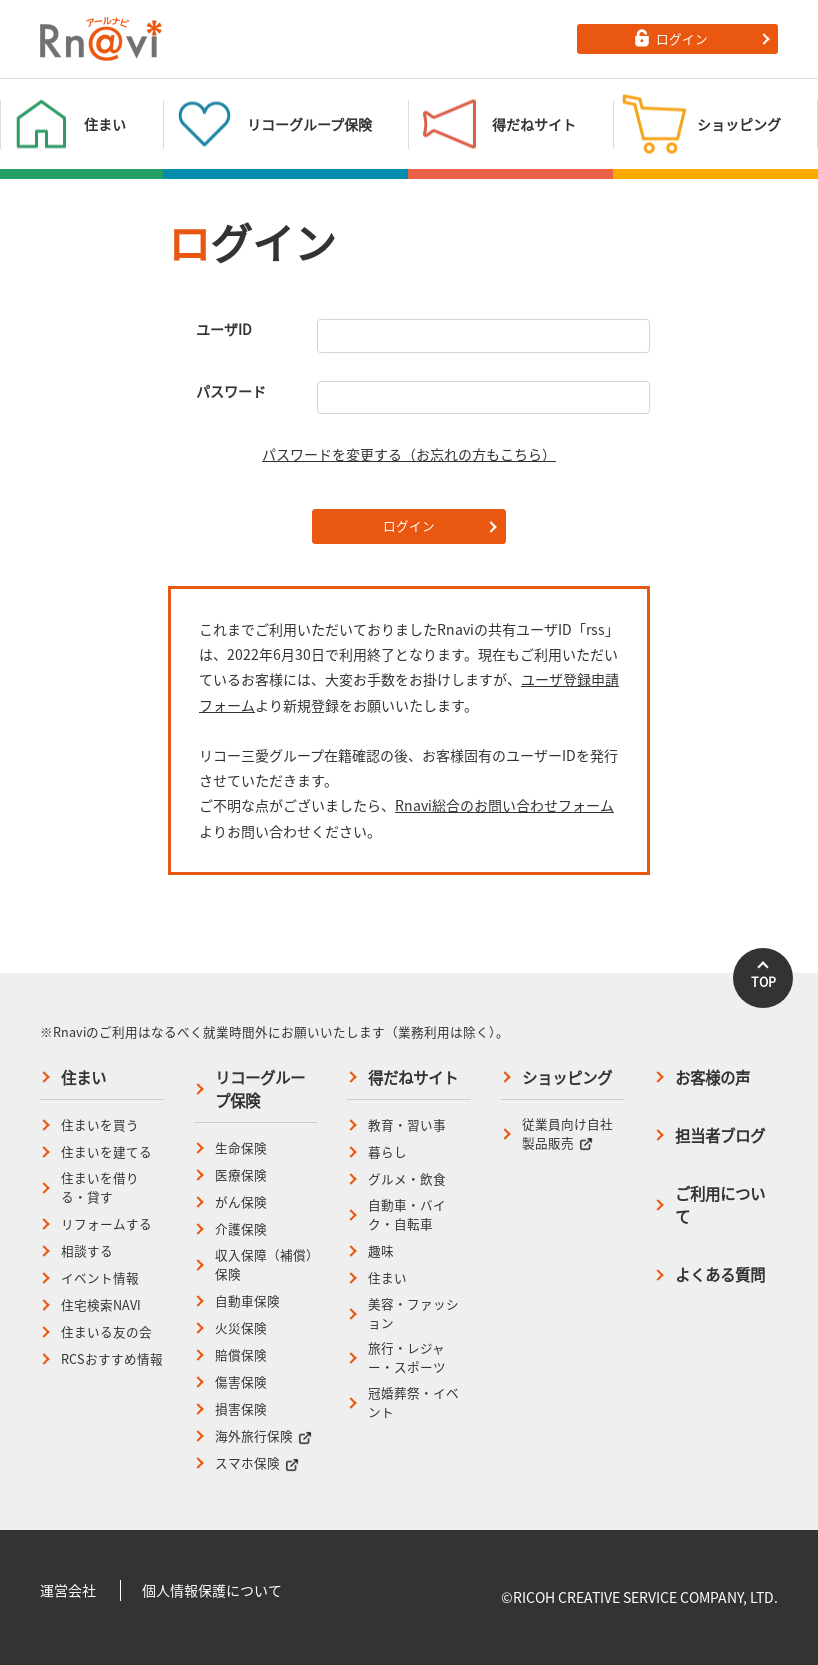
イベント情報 (100, 1278)
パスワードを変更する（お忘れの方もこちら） (409, 454)
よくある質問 (720, 1274)
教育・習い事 (407, 1125)
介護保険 (241, 1229)
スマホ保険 (257, 1463)
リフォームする (106, 1224)
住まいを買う (100, 1125)
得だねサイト (413, 1077)
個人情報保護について (212, 1590)
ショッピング (567, 1077)
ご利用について (720, 1205)
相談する (87, 1251)
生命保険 (241, 1148)
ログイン (409, 525)
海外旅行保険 (263, 1436)
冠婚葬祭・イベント (413, 1402)
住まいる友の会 (106, 1332)
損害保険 (241, 1409)
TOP (763, 981)
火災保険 (241, 1328)
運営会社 (68, 1590)
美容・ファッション (413, 1313)
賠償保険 (241, 1355)
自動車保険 (247, 1301)
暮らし (387, 1152)
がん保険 (241, 1202)
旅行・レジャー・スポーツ (407, 1357)
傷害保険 (241, 1382)
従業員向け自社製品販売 (567, 1133)
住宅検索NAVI (101, 1305)
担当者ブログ (720, 1135)
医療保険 (241, 1175)
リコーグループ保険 (260, 1089)
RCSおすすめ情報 (112, 1359)
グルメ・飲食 (407, 1179)
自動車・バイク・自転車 (407, 1214)
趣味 (381, 1251)
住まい (83, 1077)
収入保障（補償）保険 (264, 1264)
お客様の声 (712, 1077)
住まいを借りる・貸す (100, 1187)
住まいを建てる (106, 1152)
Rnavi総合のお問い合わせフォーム (504, 805)
